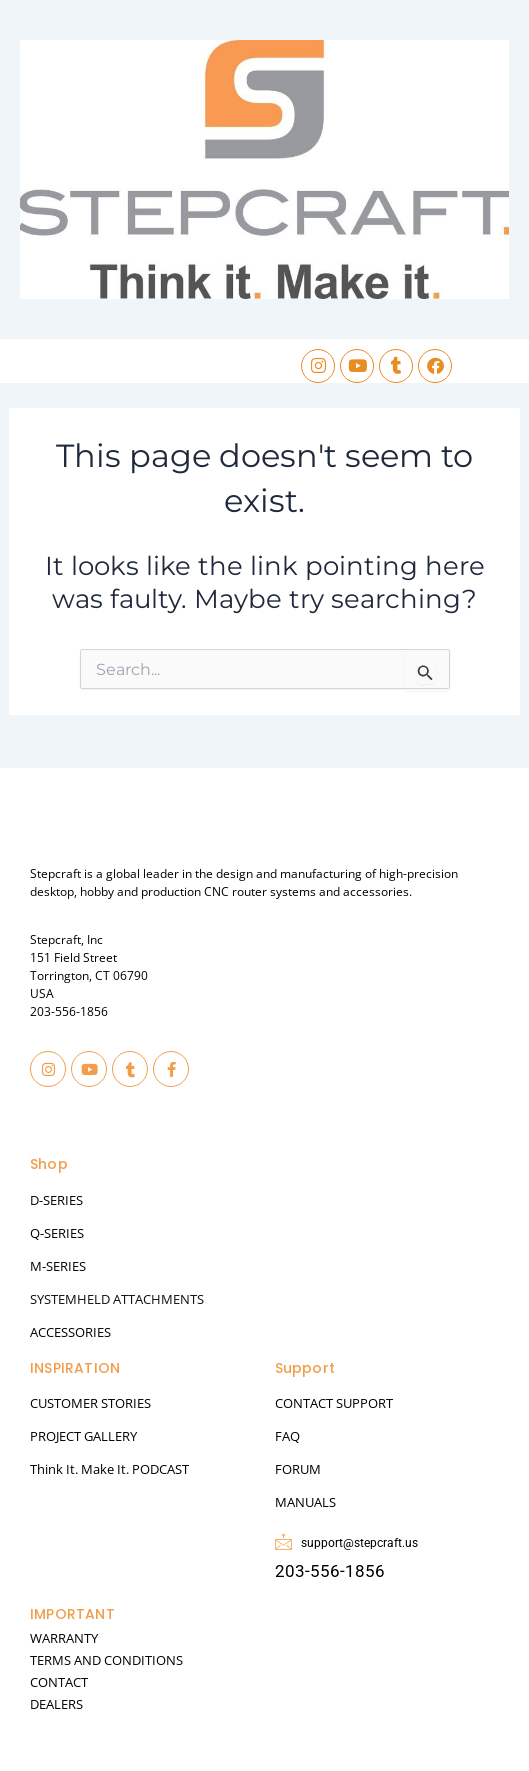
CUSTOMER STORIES (90, 1403)
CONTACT (59, 1682)
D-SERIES (56, 1200)
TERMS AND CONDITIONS (106, 1660)
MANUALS (305, 1502)
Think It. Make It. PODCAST (109, 1469)
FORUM (298, 1469)
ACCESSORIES (70, 1332)
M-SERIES (58, 1266)
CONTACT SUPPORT (334, 1403)
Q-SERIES (57, 1233)
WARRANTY (64, 1638)
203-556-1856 (69, 1011)
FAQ (287, 1436)
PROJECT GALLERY (83, 1436)
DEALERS (56, 1704)
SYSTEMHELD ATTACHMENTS (117, 1299)
